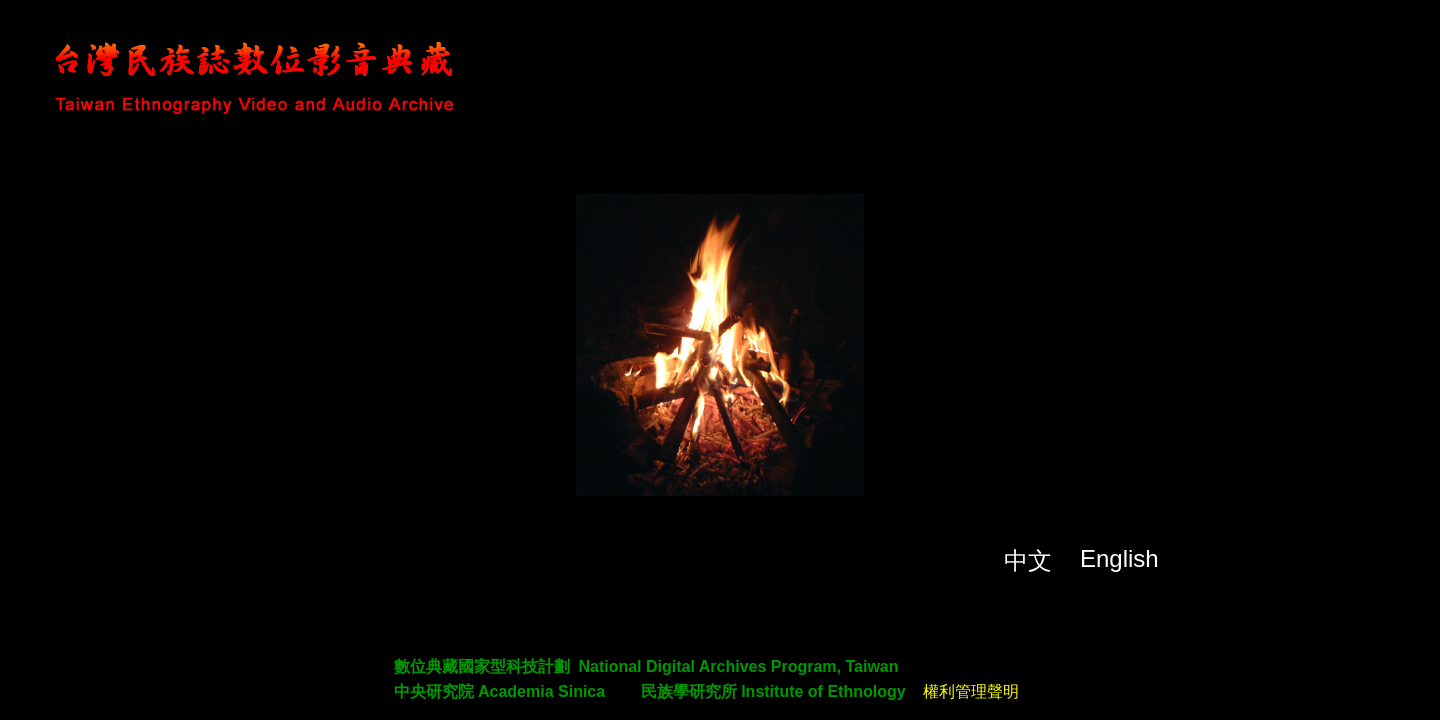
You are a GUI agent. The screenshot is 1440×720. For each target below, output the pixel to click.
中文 (1028, 560)
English (1119, 558)
